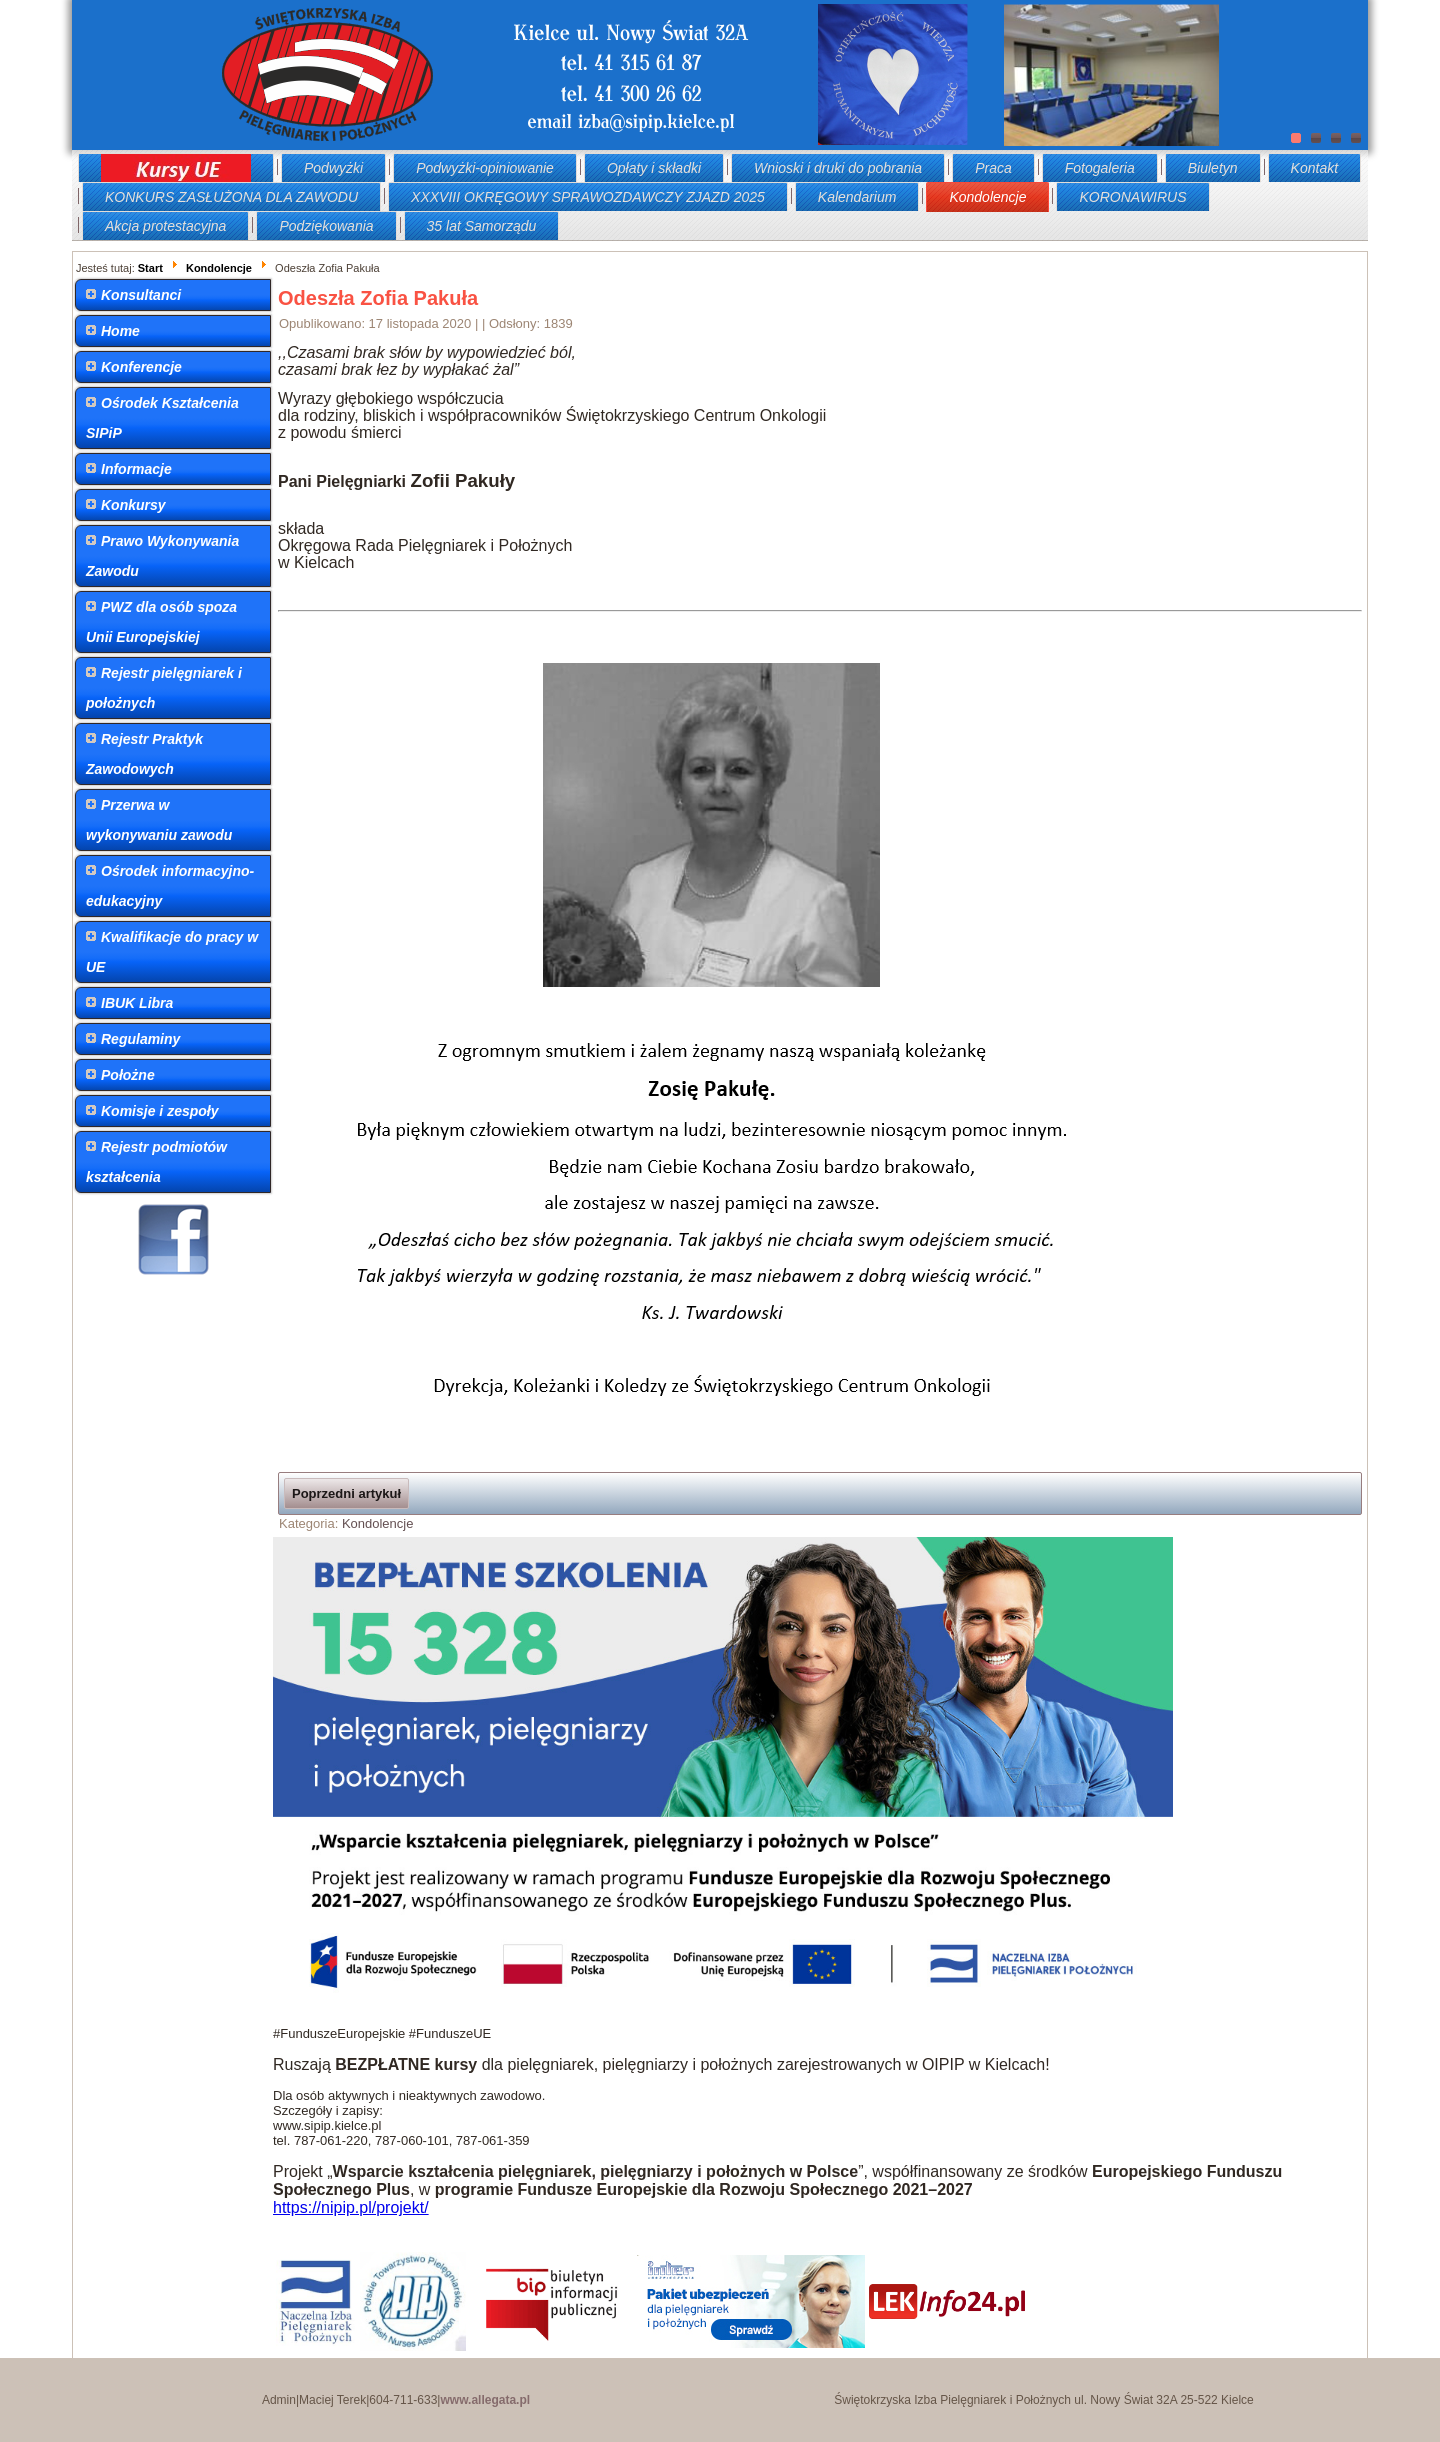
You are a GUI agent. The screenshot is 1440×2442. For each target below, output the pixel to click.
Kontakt (1314, 168)
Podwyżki (333, 168)
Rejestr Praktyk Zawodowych (144, 754)
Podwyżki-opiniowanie (485, 168)
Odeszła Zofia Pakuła (378, 298)
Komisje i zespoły (159, 1111)
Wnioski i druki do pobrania (838, 168)
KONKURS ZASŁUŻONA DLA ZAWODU (231, 197)
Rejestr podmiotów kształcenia (156, 1162)
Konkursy (133, 505)
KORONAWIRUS (1132, 197)
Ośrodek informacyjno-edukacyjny (170, 886)
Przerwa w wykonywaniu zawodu (159, 820)
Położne (128, 1075)
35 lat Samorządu (482, 226)
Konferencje (141, 367)
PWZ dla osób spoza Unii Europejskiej (161, 622)
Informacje (136, 469)
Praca (993, 168)
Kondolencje (987, 197)
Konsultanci (141, 295)
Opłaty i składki (654, 168)
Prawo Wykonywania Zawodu (162, 556)
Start (150, 268)
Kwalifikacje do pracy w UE (172, 952)
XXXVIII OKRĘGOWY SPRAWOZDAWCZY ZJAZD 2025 (588, 197)
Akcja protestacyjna (165, 226)
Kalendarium (857, 197)
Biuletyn (1213, 168)
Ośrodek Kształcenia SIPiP (162, 418)
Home (120, 331)
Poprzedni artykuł (346, 1493)
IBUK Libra (137, 1003)
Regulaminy (140, 1039)
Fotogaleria (1100, 168)
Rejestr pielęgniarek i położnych (164, 688)
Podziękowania (326, 226)
